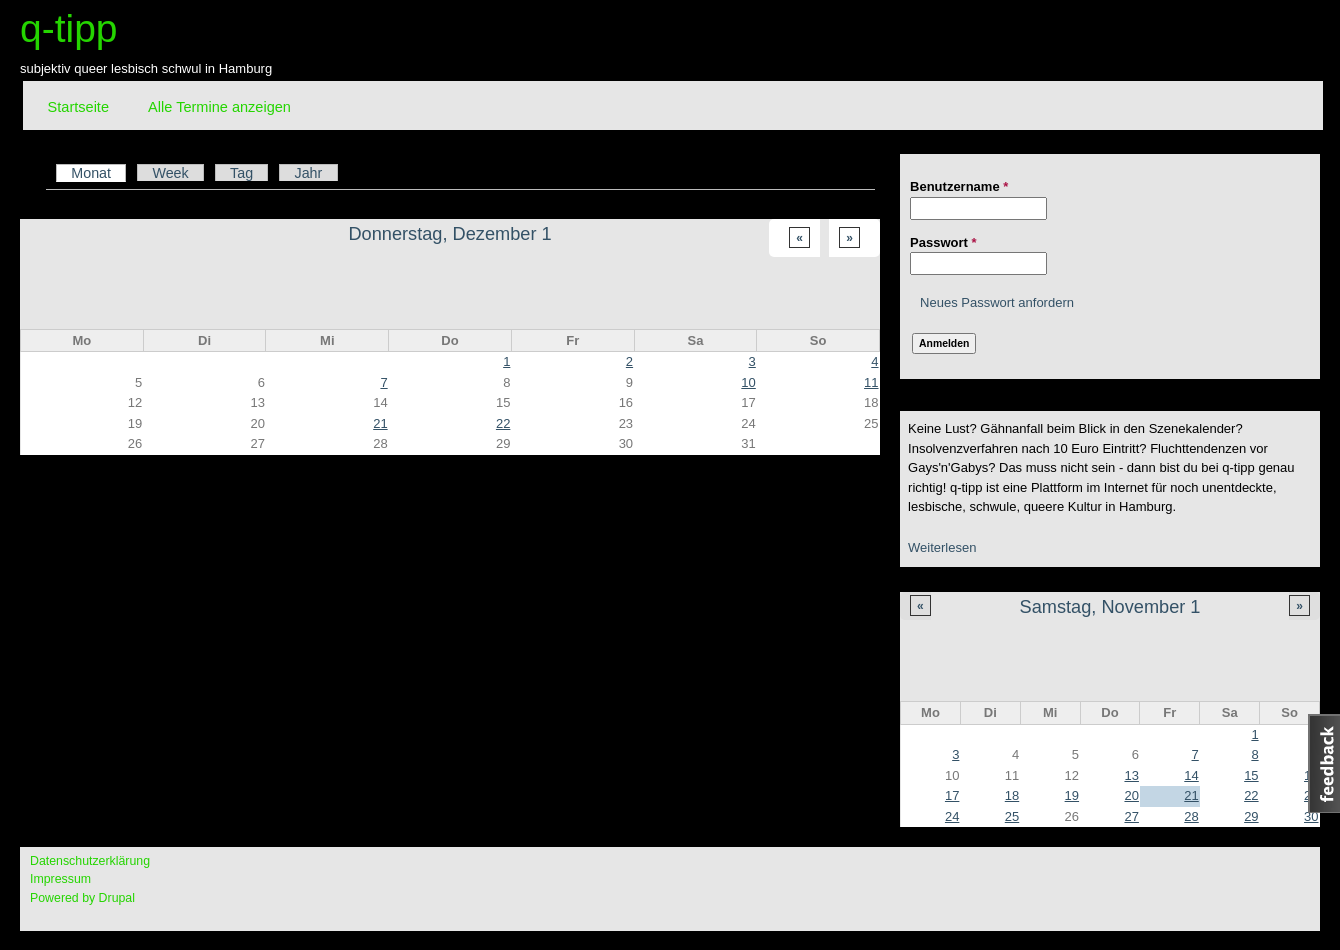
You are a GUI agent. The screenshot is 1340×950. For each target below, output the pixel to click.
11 (871, 382)
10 (748, 382)
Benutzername (959, 186)
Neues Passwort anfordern (997, 302)
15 (1251, 775)
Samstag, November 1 (1110, 607)
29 (1251, 816)
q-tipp (69, 28)
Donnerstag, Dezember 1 (449, 234)
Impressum (60, 879)
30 (1311, 816)
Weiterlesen (942, 547)
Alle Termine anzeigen (219, 107)
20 (1131, 795)
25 (1012, 816)
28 (1191, 816)
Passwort (943, 242)
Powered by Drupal (82, 898)
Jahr (308, 173)
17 (952, 795)
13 (1131, 775)
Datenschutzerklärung (90, 861)
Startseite (78, 107)
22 (1251, 795)
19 (1072, 795)
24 (952, 816)
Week (170, 173)
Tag (241, 173)
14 (1191, 775)
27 (1131, 816)
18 (1012, 795)
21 (1191, 795)
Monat (98, 172)
